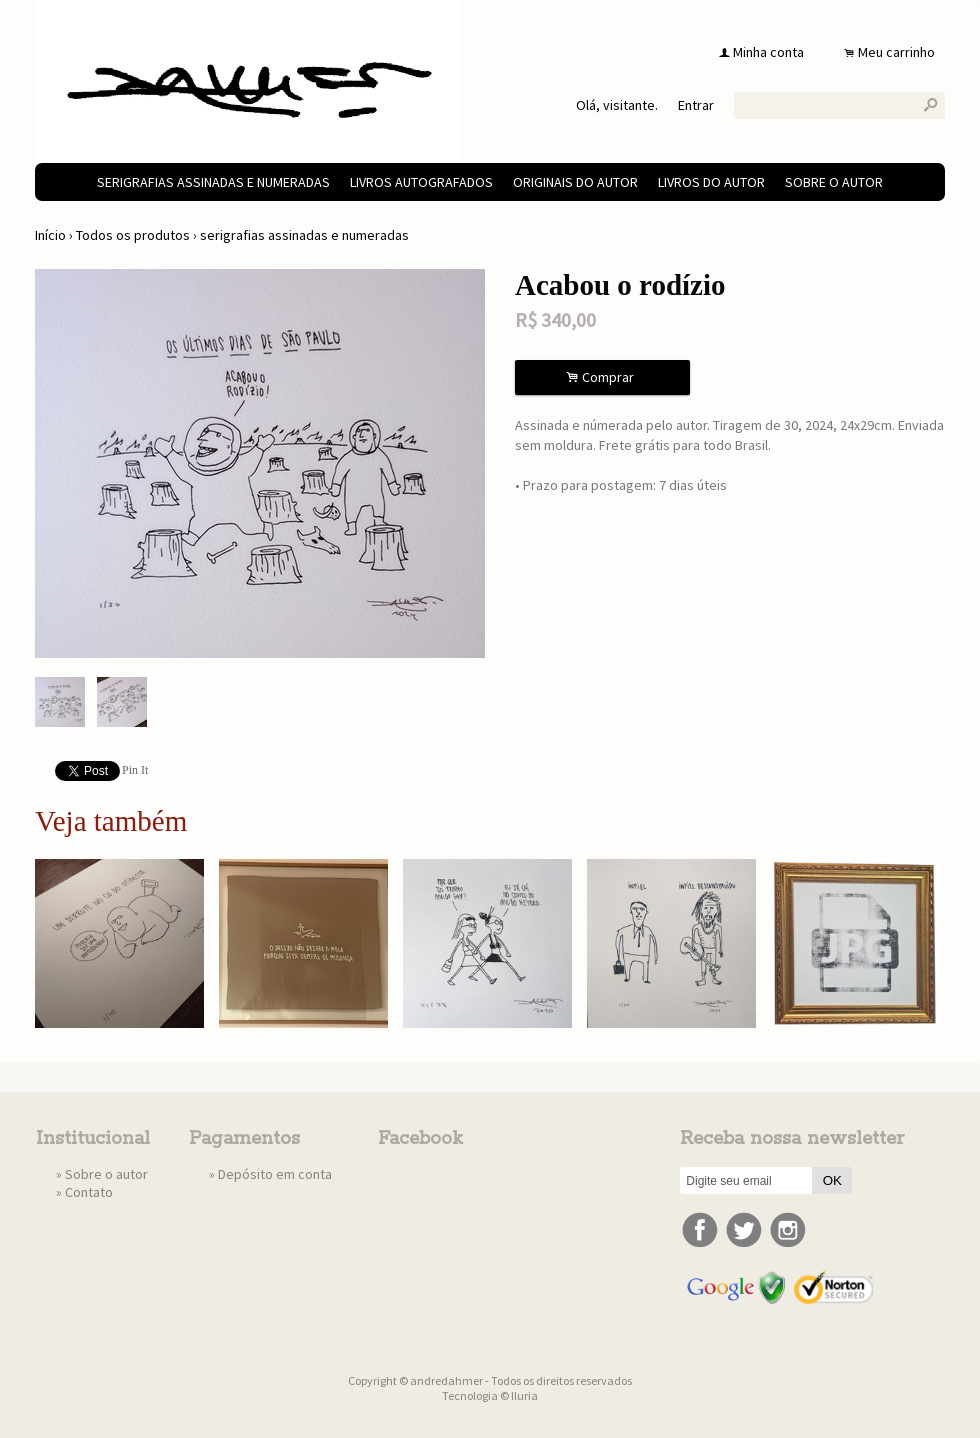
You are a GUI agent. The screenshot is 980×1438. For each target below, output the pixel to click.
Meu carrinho (896, 52)
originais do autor (575, 182)
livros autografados (421, 182)
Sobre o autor (834, 182)
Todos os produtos (133, 235)
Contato (89, 1192)
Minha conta (768, 52)
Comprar (603, 377)
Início (50, 235)
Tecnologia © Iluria (490, 1395)
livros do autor (711, 182)
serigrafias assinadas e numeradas (213, 182)
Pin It (135, 770)
